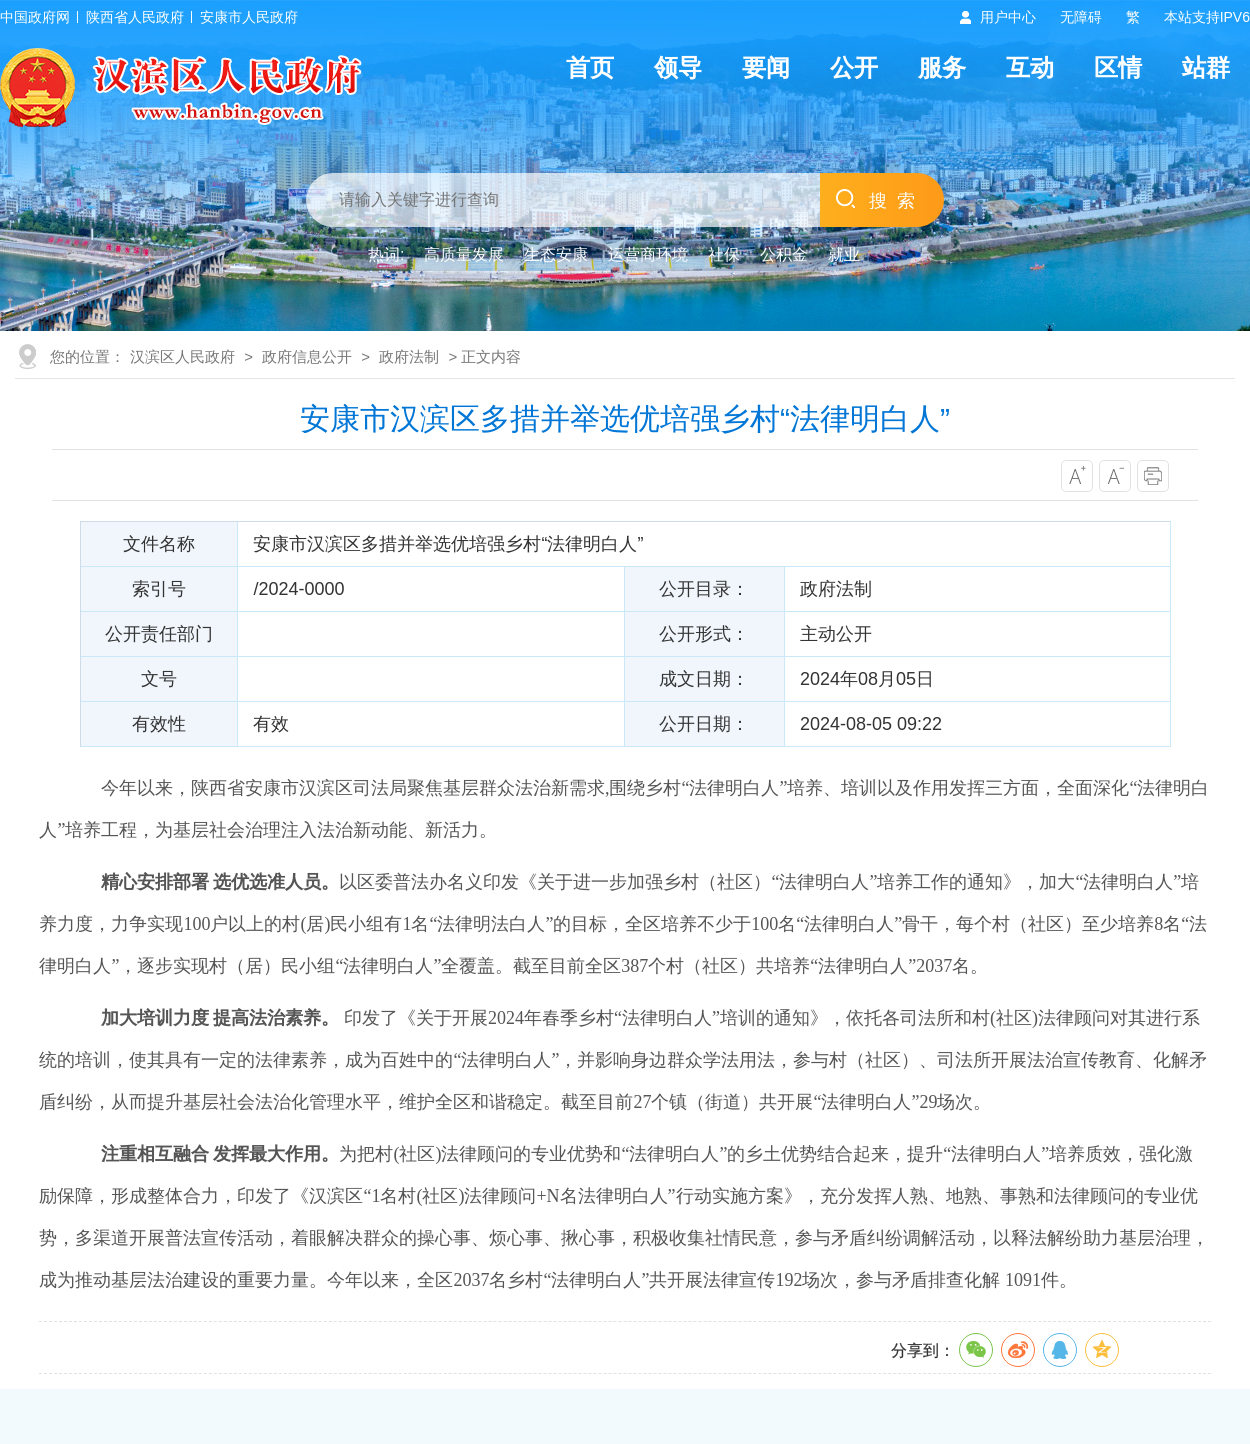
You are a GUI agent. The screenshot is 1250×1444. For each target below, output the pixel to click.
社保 (724, 254)
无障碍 (1081, 17)
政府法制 (409, 356)
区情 (1118, 67)
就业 (844, 254)
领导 (678, 67)
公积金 (784, 254)
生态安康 (556, 254)
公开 (854, 67)
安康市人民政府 (249, 17)
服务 (942, 67)
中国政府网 (35, 17)
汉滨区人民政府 (182, 356)
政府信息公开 (307, 356)
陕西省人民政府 (135, 17)
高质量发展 (464, 254)
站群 (1206, 67)
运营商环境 (648, 254)
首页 (590, 67)
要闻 (766, 67)
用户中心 (1008, 17)
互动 (1030, 67)
